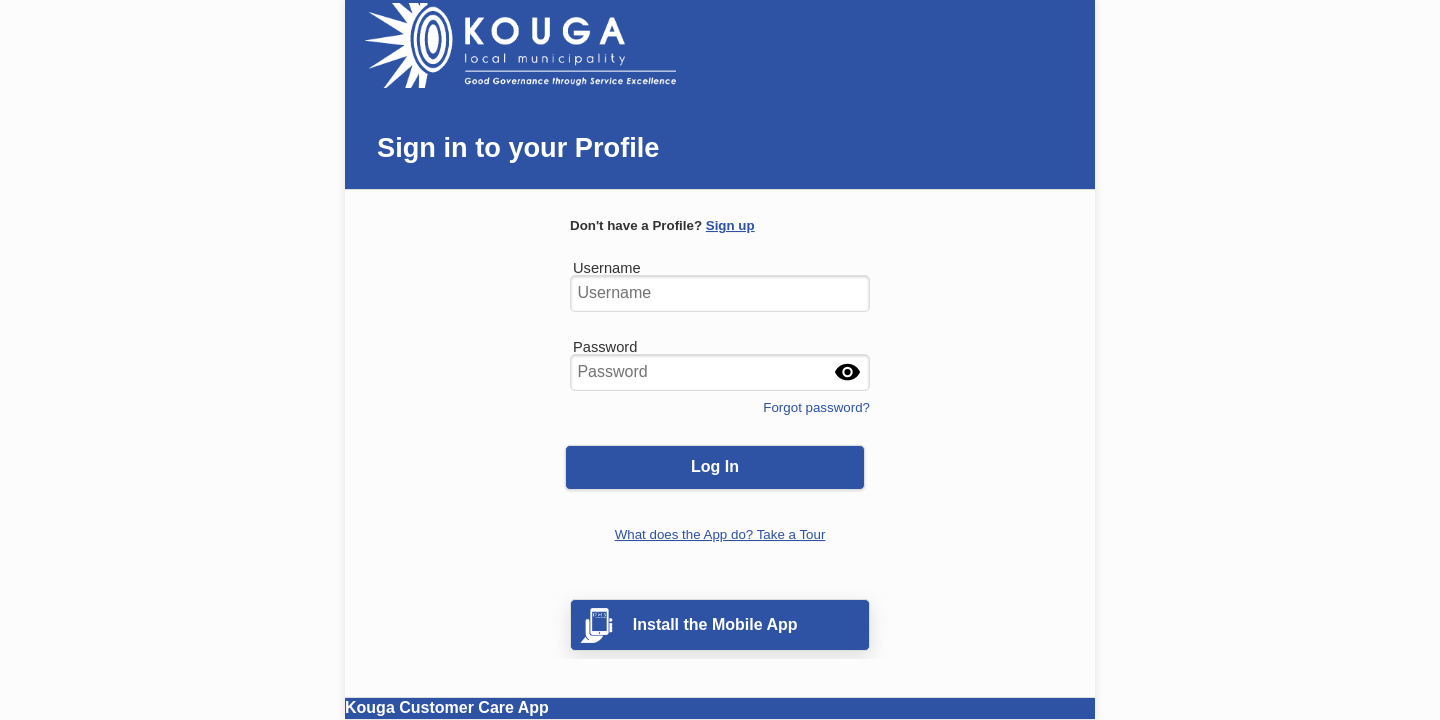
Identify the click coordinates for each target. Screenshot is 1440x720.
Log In (715, 466)
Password (605, 342)
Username (607, 263)
